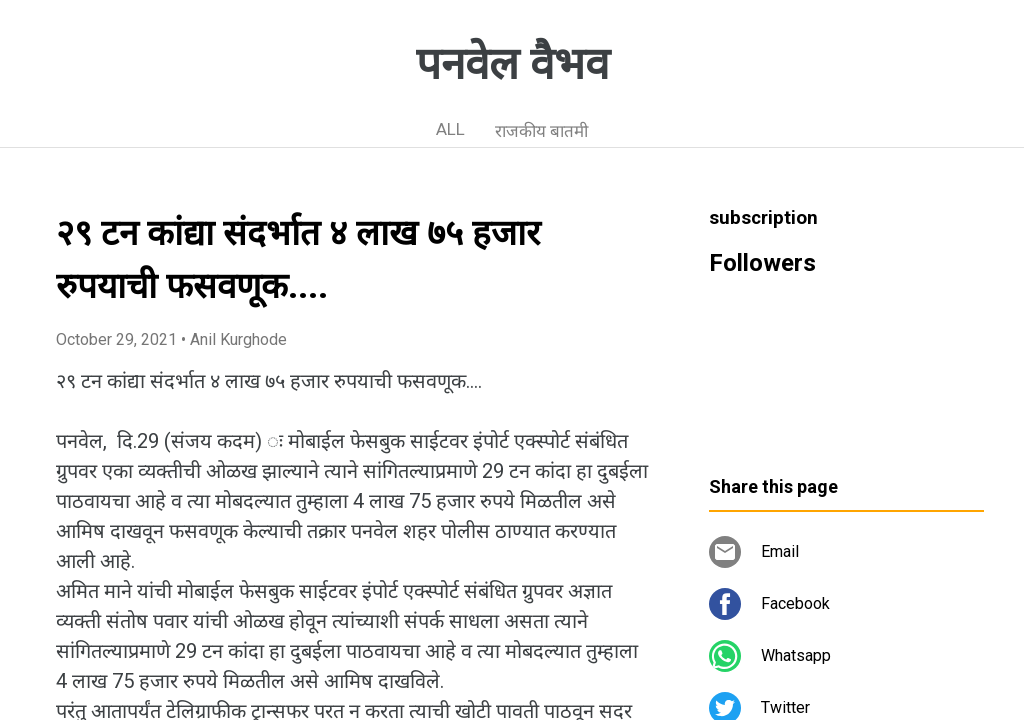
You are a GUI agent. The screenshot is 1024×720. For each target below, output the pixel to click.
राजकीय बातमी (541, 131)
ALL (450, 129)
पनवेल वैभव (512, 64)
